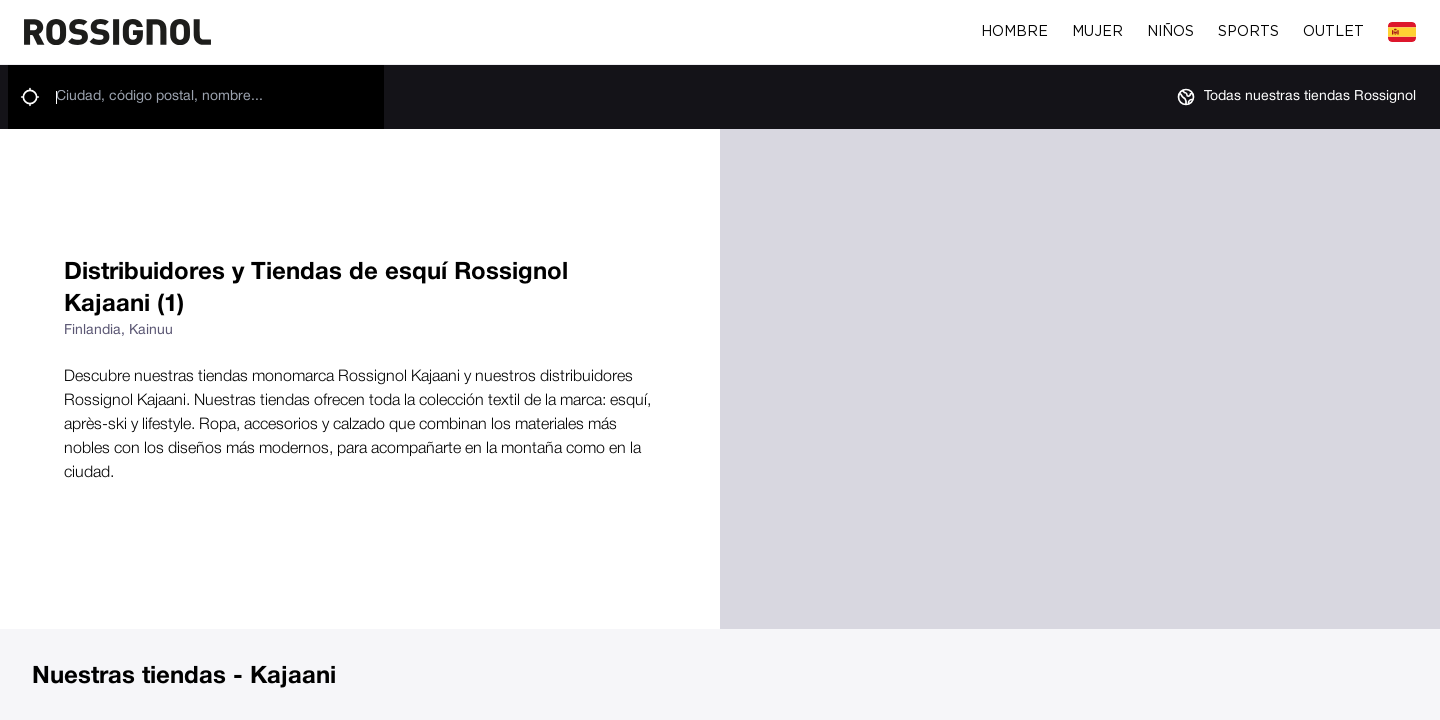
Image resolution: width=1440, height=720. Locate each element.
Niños (1170, 32)
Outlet (1333, 32)
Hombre (1014, 32)
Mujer (1097, 32)
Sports (1248, 32)
